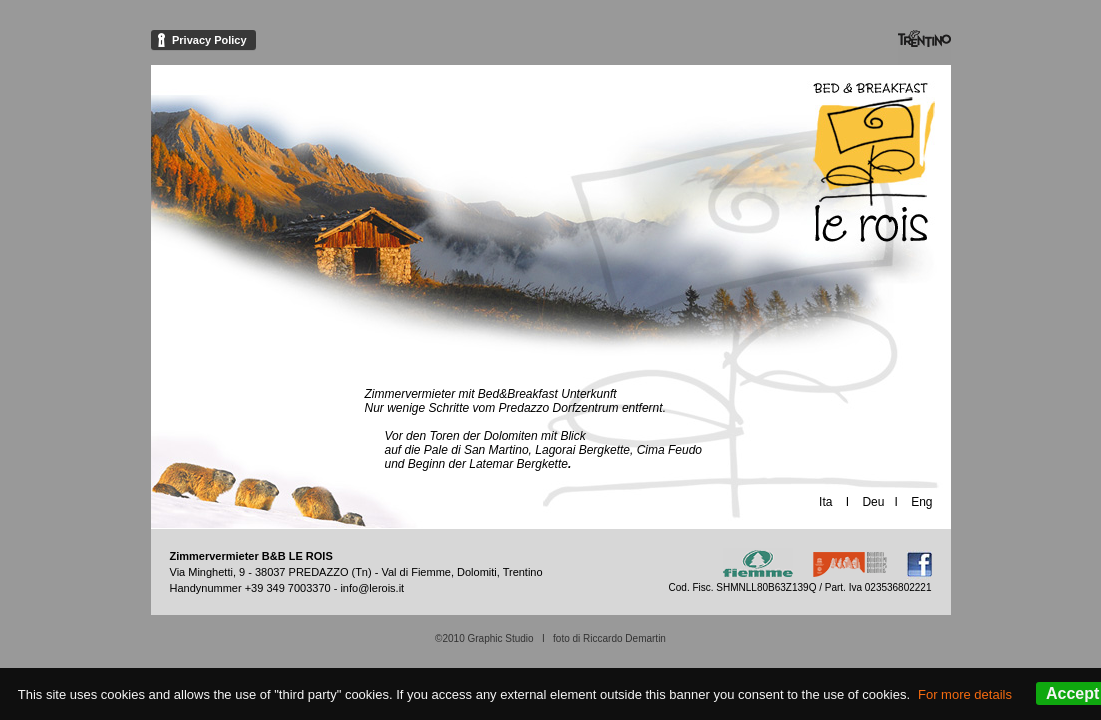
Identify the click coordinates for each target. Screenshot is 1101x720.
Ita (825, 502)
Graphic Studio (500, 638)
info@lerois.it (372, 588)
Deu (873, 502)
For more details (965, 694)
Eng (921, 502)
